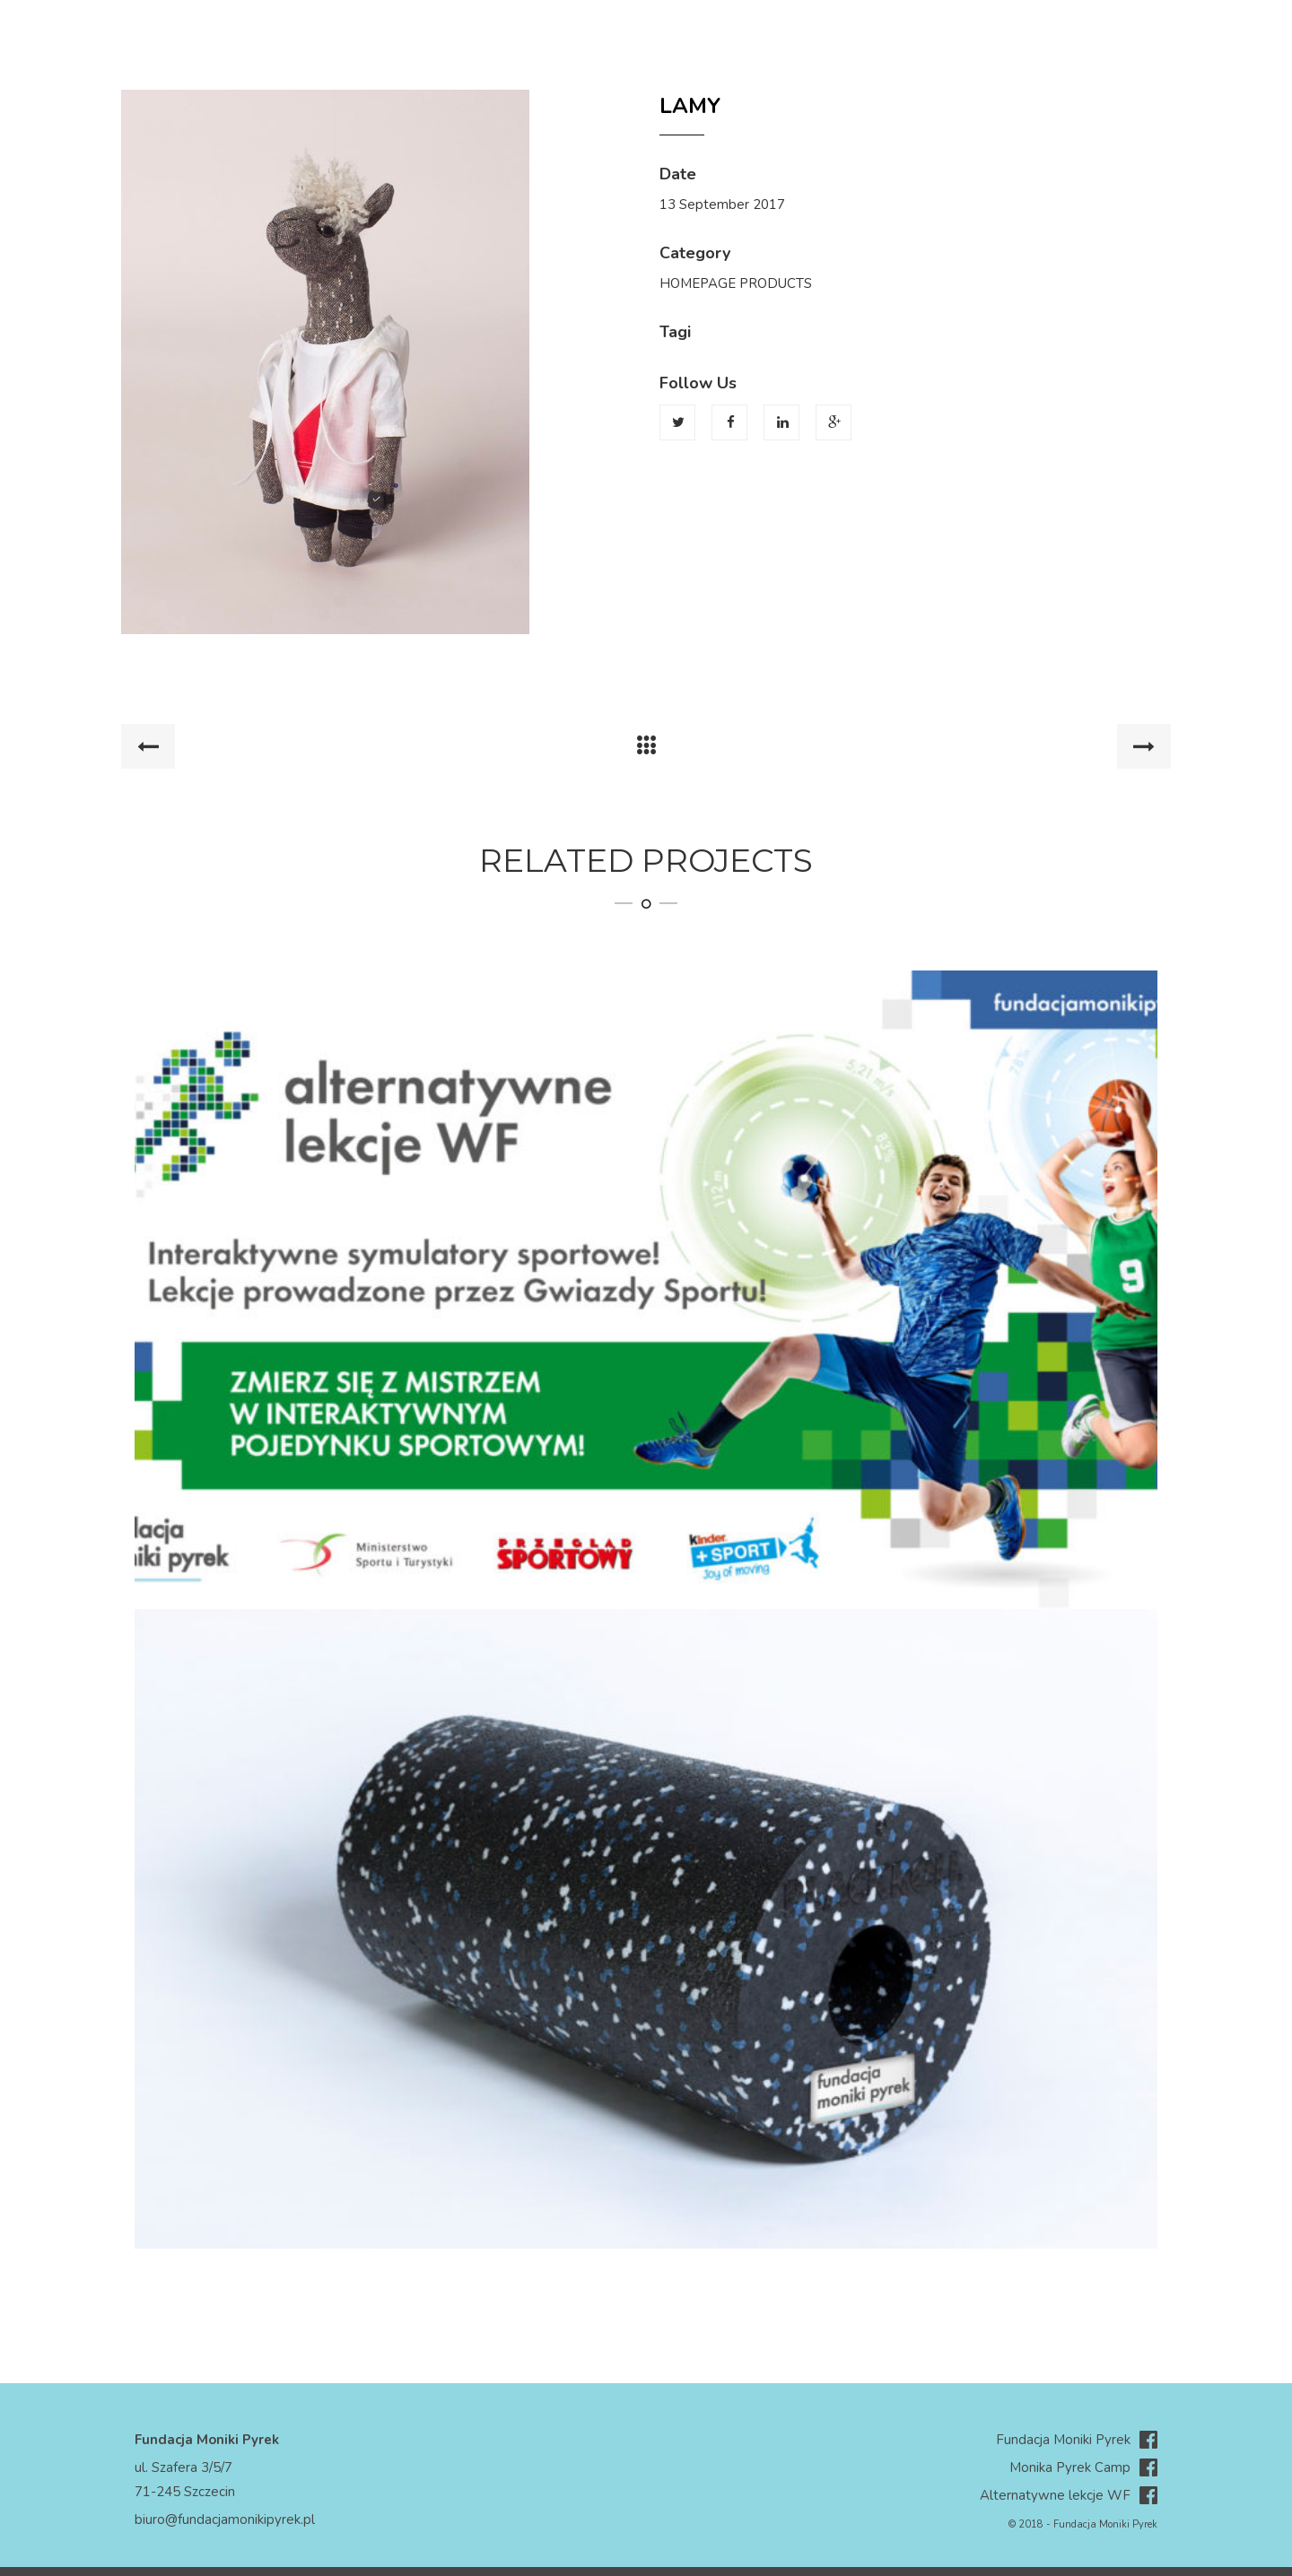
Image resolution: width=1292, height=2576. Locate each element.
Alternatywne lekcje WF (1068, 2495)
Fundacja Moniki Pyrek (1076, 2440)
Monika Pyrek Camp (1083, 2468)
